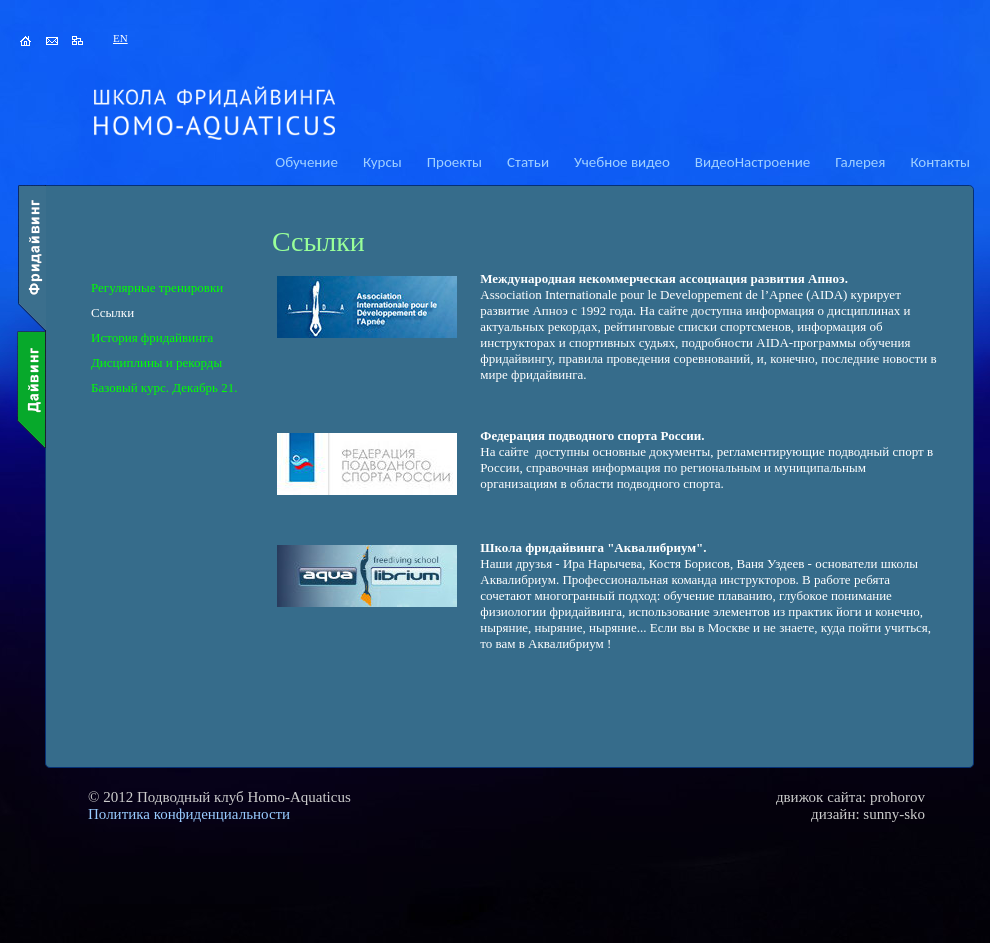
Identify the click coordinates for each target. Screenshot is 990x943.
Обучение (306, 162)
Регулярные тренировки (157, 287)
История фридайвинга (152, 337)
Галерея (860, 162)
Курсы (382, 162)
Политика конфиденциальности (189, 814)
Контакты (940, 162)
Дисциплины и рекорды (156, 362)
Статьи (528, 162)
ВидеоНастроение (752, 162)
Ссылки (112, 312)
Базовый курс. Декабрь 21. (164, 387)
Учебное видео (622, 162)
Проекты (454, 162)
